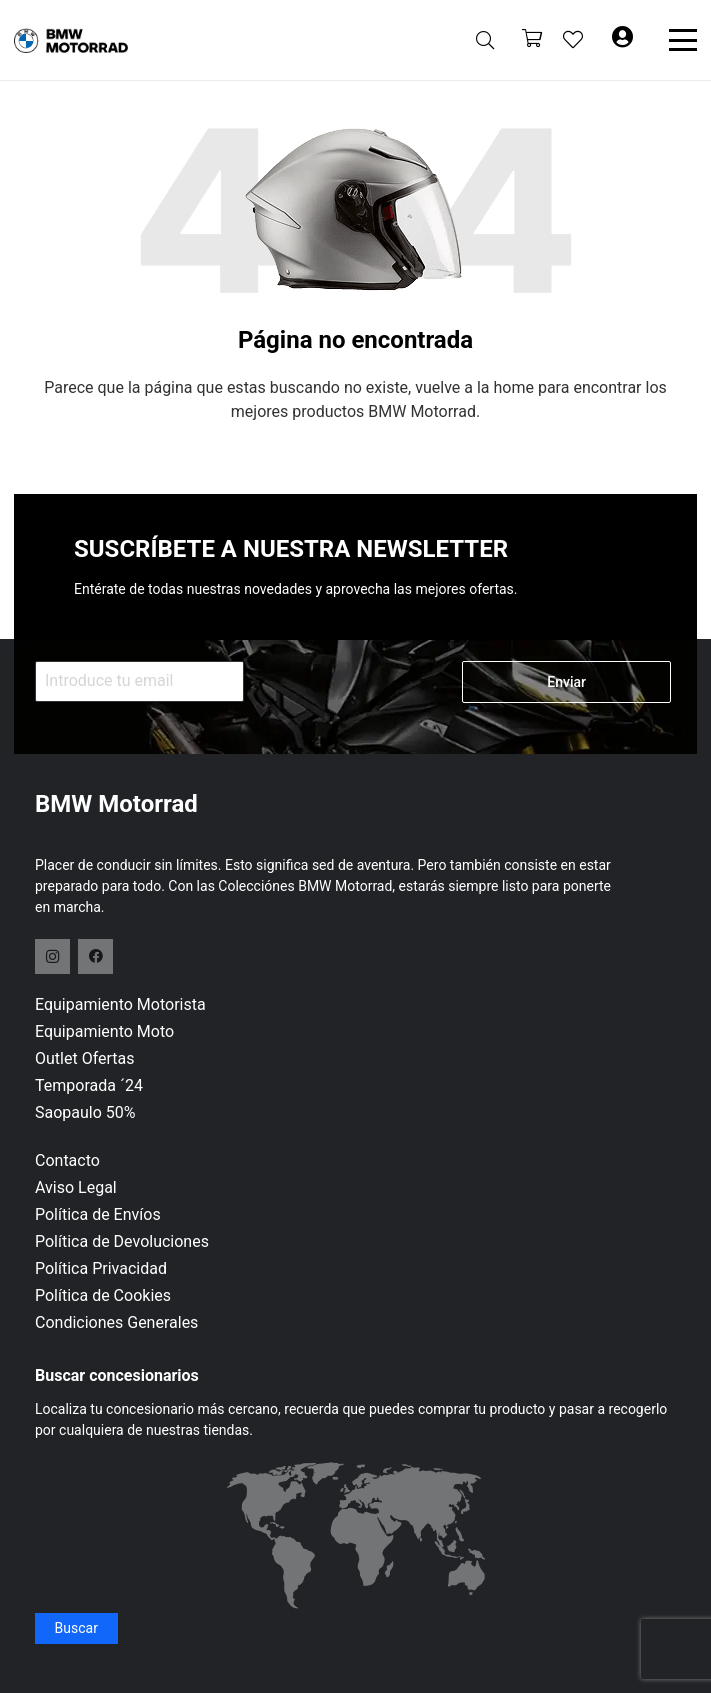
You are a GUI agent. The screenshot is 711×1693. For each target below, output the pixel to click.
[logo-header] (71, 40)
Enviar (566, 682)
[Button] (622, 40)
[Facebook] (95, 956)
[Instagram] (52, 956)
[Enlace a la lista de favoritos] (573, 40)
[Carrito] (532, 40)
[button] (485, 40)
